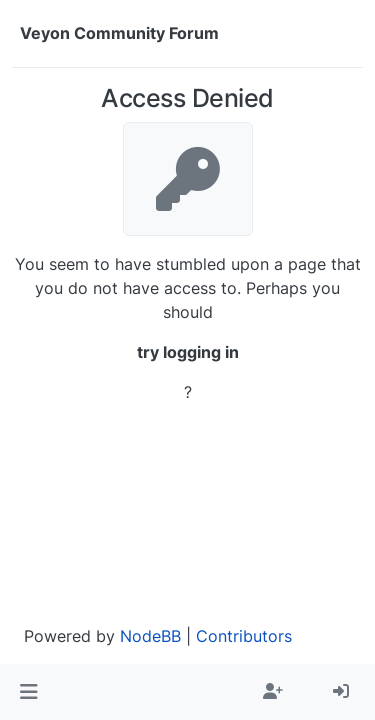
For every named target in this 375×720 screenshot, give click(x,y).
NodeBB (150, 636)
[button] (28, 692)
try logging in (188, 352)
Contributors (244, 636)
